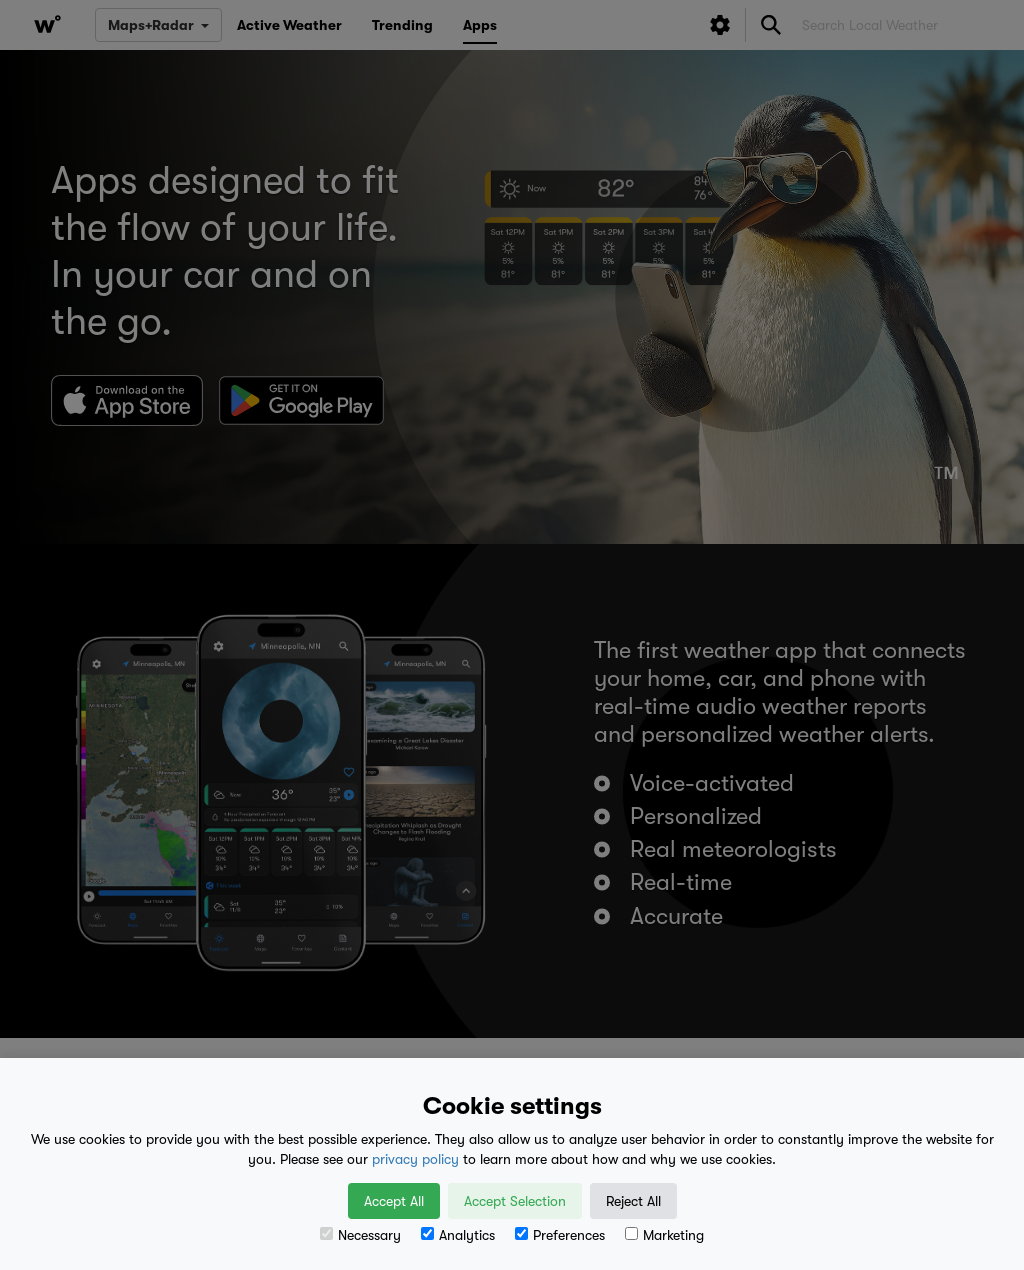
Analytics (458, 1235)
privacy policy (415, 1159)
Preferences (560, 1235)
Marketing (664, 1235)
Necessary (360, 1235)
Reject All (633, 1201)
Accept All (394, 1201)
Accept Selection (515, 1201)
